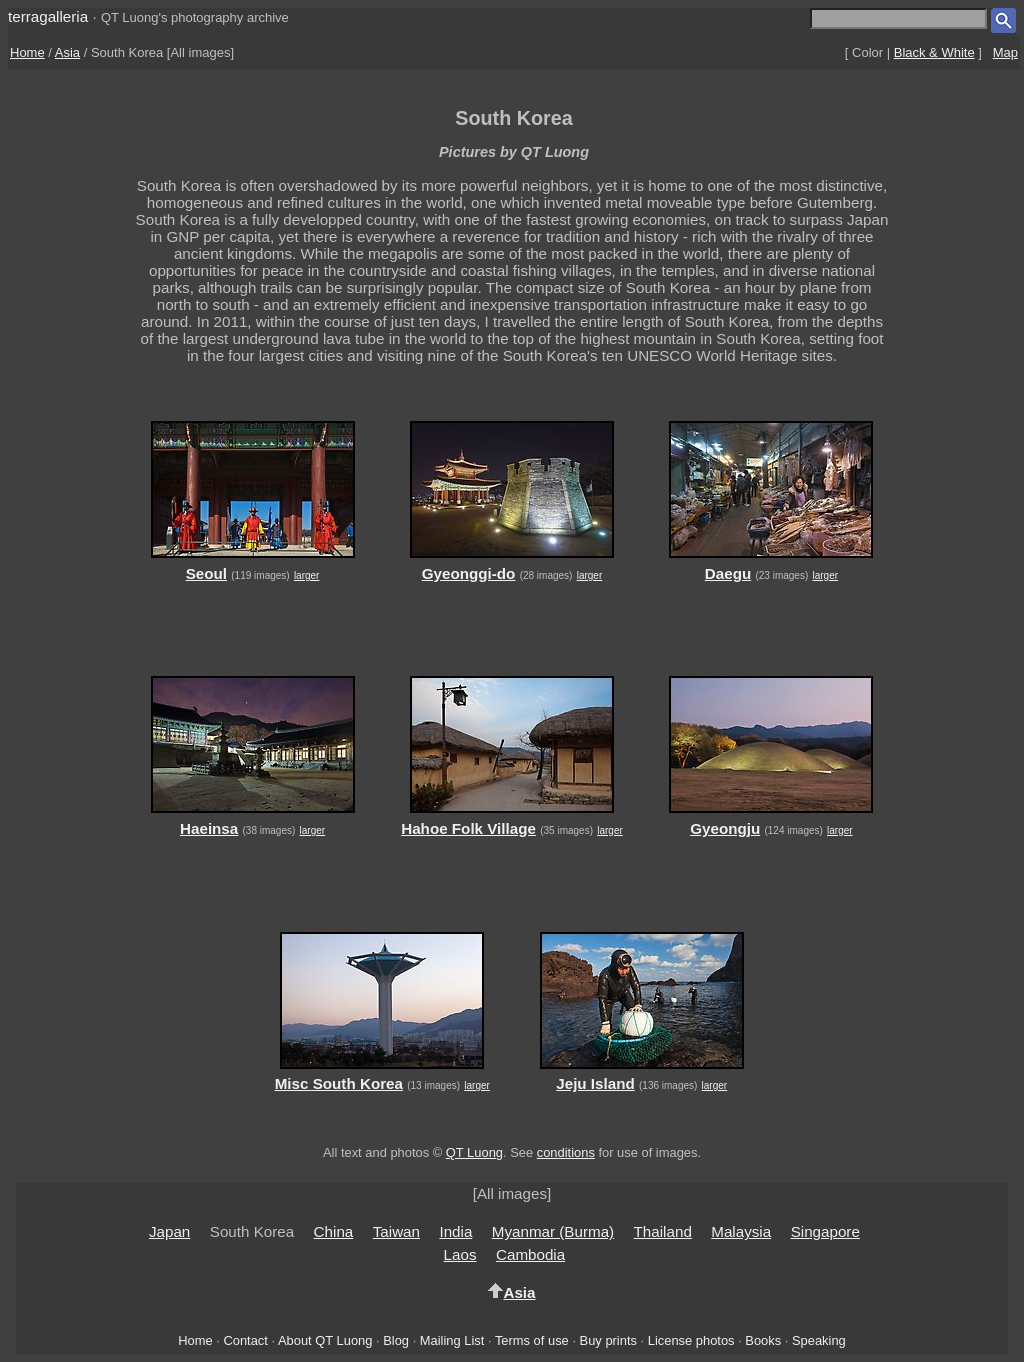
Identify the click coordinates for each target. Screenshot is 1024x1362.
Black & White (934, 52)
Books (763, 1340)
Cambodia (530, 1254)
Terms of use (532, 1340)
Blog (396, 1340)
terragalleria (48, 16)
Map (1005, 52)
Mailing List (452, 1340)
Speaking (819, 1340)
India (455, 1231)
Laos (460, 1254)
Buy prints (608, 1340)
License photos (691, 1340)
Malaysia (741, 1231)
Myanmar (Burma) (553, 1231)
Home (27, 52)
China (334, 1231)
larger (307, 575)
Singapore (825, 1231)
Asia (67, 52)
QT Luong (474, 1152)
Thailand (663, 1231)
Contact (245, 1340)
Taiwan (396, 1231)
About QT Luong (325, 1340)
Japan (169, 1231)
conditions (566, 1152)
